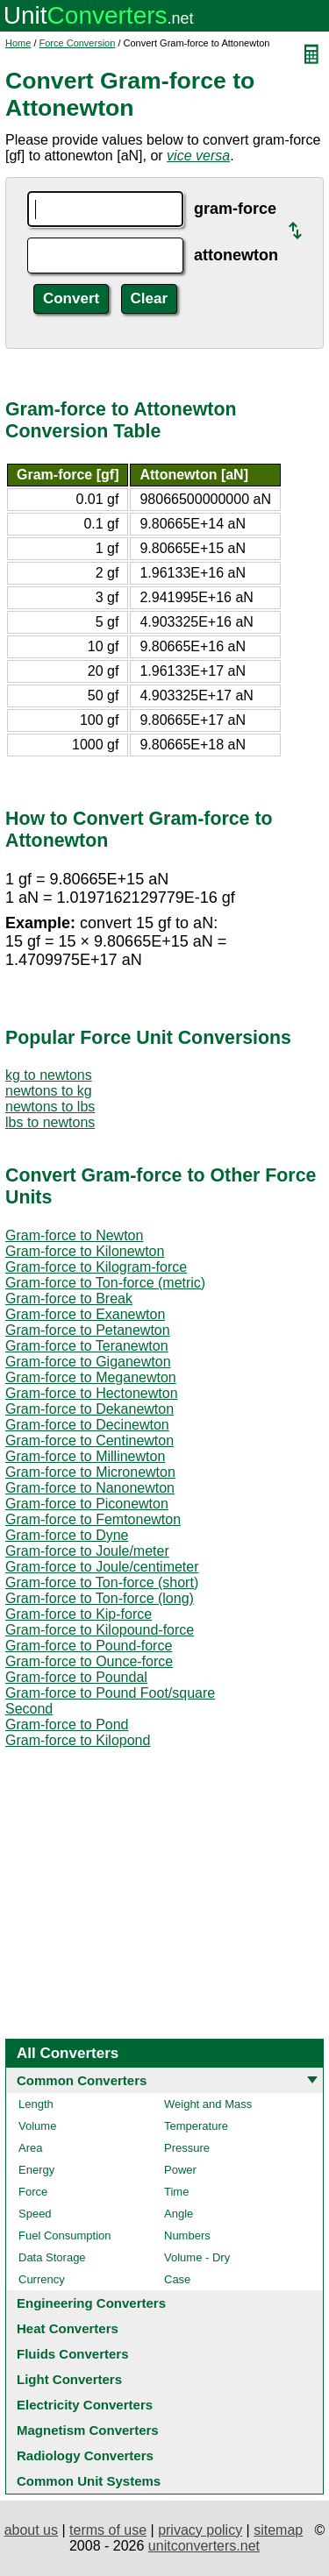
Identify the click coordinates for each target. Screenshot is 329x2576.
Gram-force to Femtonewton (93, 1519)
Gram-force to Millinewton (85, 1456)
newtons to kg (48, 1090)
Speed (35, 2213)
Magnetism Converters (88, 2430)
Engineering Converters (91, 2303)
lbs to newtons (50, 1122)
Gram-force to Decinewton (87, 1424)
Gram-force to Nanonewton (90, 1487)
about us (31, 2530)
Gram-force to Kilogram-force (96, 1267)
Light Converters (69, 2379)
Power (180, 2169)
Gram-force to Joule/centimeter (102, 1566)
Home (18, 43)
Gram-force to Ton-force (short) (101, 1582)
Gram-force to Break (68, 1298)
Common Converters (82, 2080)
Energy (36, 2169)
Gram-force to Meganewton (90, 1377)
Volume (37, 2125)
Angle (178, 2213)
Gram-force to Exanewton (85, 1314)
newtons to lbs (50, 1106)
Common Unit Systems (89, 2480)
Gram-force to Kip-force (78, 1614)
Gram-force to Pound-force (88, 1645)
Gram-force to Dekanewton (89, 1409)
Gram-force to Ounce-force (89, 1661)
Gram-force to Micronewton (90, 1472)
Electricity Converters (85, 2404)
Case (177, 2279)
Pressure (187, 2147)
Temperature (196, 2125)
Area (30, 2147)
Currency (41, 2279)
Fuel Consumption (64, 2235)
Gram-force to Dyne (66, 1535)
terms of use (108, 2530)
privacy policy (200, 2530)
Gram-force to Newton (74, 1235)
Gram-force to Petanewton (87, 1330)
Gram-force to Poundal (76, 1677)
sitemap (278, 2530)
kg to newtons (48, 1075)
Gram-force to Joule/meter (87, 1550)
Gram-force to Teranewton (86, 1345)
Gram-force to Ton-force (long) (99, 1598)
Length (36, 2104)
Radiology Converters (85, 2455)
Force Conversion (77, 43)
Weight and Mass (208, 2104)
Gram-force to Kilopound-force (99, 1629)
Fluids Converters (73, 2353)
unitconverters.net (204, 2545)
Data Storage (52, 2257)
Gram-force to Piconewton (86, 1503)
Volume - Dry (197, 2257)
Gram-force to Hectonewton (91, 1393)
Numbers (187, 2235)
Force (32, 2191)
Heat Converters (67, 2328)
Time (176, 2191)
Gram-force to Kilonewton (84, 1251)
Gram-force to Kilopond (77, 1740)
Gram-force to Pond (67, 1724)
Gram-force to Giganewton (88, 1361)
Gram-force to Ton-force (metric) (105, 1282)
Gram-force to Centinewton (89, 1440)
